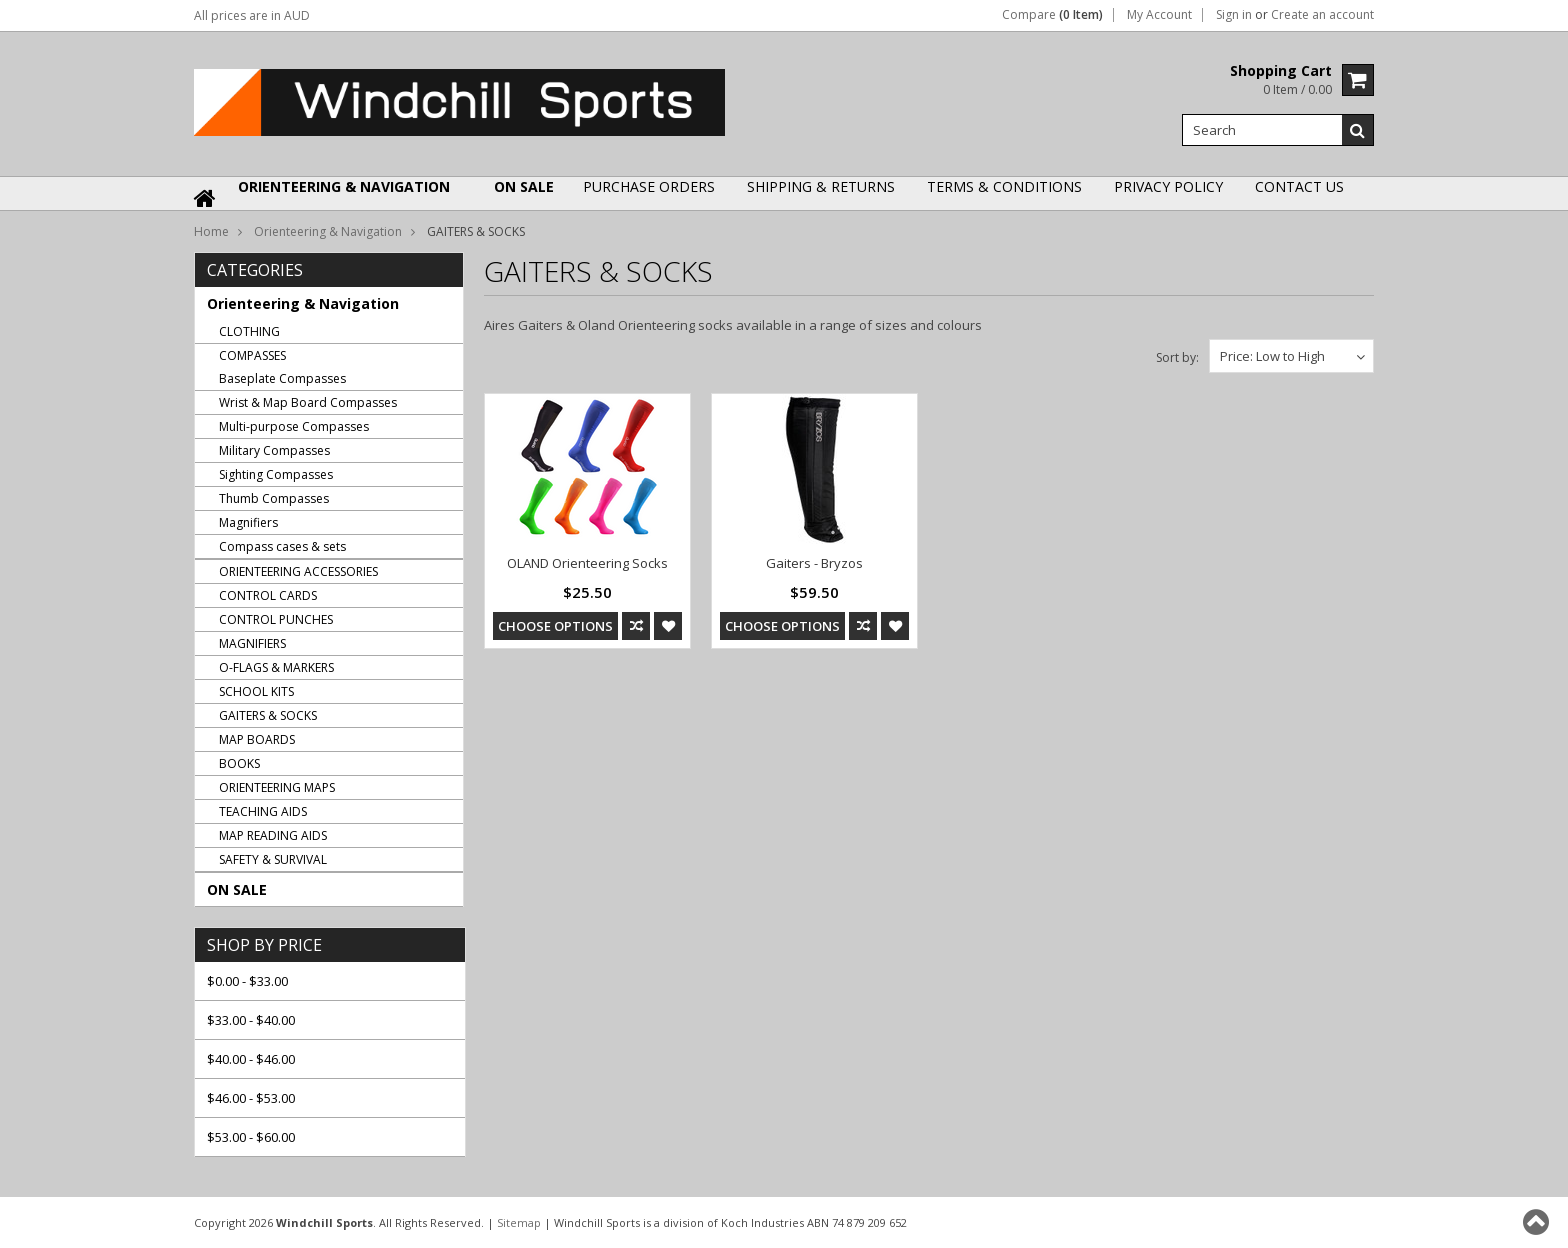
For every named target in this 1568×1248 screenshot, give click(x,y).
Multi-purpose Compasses (294, 426)
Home (211, 231)
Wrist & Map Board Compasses (308, 402)
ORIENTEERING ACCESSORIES (298, 571)
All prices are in (252, 15)
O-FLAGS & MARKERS (276, 667)
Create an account (1322, 15)
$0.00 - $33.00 (247, 981)
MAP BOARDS (257, 739)
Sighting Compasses (276, 474)
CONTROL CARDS (268, 595)
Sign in (1234, 15)
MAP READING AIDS (273, 835)
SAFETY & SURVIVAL (273, 859)
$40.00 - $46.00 (251, 1059)
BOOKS (239, 763)
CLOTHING (249, 331)
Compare (1052, 15)
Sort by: (1177, 357)
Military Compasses (274, 450)
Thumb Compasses (274, 498)
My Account (1159, 15)
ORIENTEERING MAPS (277, 787)
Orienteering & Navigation (344, 186)
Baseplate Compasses (282, 378)
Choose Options (555, 626)
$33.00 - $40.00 (251, 1020)
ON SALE (524, 186)
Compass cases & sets (282, 546)
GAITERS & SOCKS (268, 715)
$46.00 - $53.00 (251, 1098)
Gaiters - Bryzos (814, 563)
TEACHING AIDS (263, 811)
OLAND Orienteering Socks (587, 563)
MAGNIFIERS (252, 643)
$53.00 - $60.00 (251, 1137)
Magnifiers (248, 522)
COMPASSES (252, 355)
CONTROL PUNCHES (276, 619)
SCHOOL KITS (256, 691)
